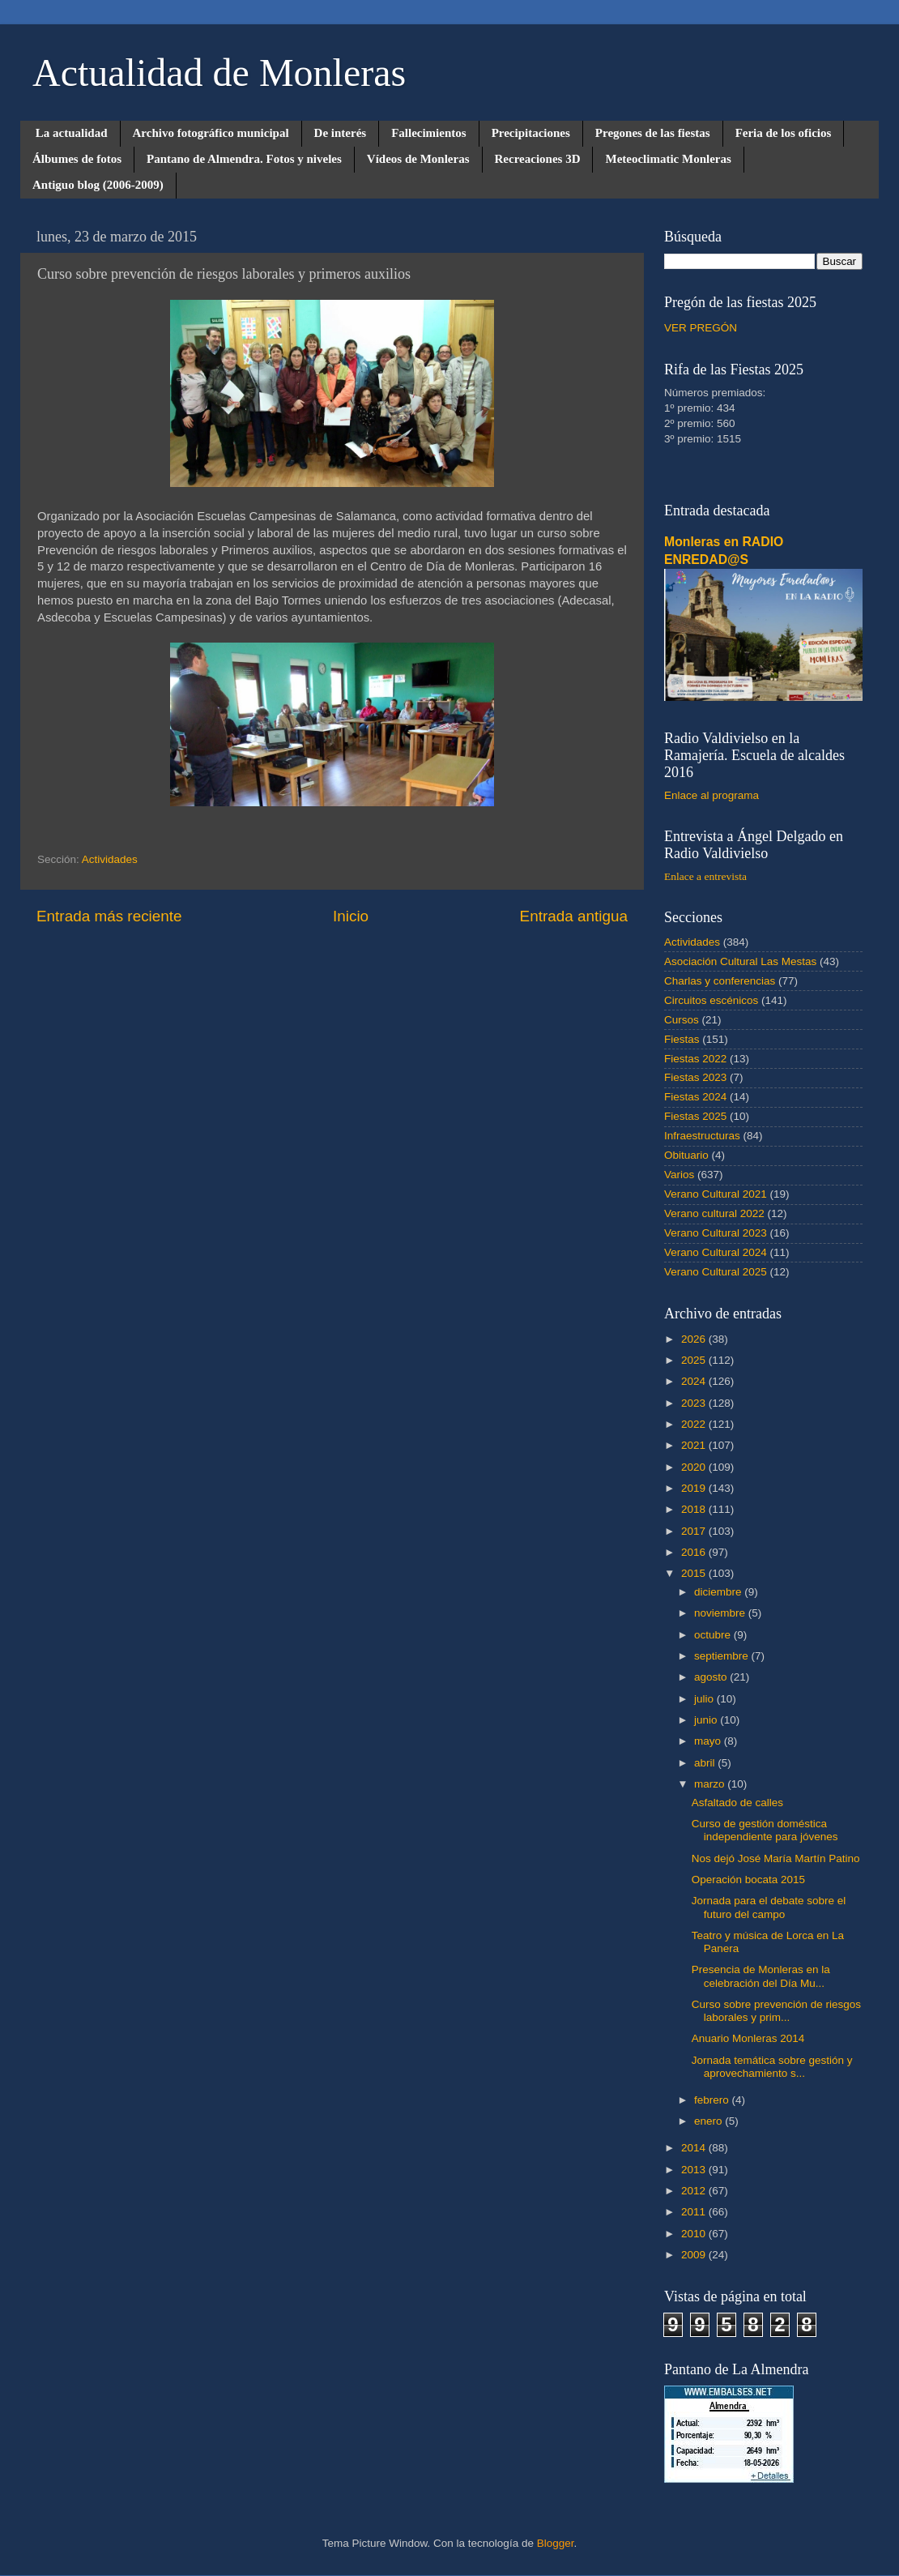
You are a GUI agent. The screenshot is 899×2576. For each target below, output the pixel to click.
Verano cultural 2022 (714, 1213)
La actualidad (72, 132)
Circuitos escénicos (711, 1000)
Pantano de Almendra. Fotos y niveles (244, 158)
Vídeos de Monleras (418, 158)
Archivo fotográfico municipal (211, 132)
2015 (695, 1573)
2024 (695, 1381)
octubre (714, 1635)
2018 (695, 1509)
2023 (695, 1403)
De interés (340, 132)
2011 (695, 2212)
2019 (695, 1488)
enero (709, 2121)
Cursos (681, 1020)
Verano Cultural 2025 (715, 1272)
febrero (713, 2100)
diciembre (719, 1592)
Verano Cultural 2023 (715, 1233)
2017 (695, 1531)
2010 (695, 2234)
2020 (695, 1467)
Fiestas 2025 (695, 1116)
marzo (710, 1784)
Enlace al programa (711, 795)
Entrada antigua (574, 916)
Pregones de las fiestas (652, 132)
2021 (695, 1445)
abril (706, 1763)
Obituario (686, 1155)
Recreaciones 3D (538, 158)
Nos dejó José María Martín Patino (776, 1858)
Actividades (110, 859)
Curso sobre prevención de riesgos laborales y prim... (776, 2010)
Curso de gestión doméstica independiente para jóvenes (765, 1830)
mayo (709, 1741)
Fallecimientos (428, 132)
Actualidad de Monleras (219, 72)
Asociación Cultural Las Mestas (740, 961)
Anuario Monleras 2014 (748, 2038)
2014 (695, 2148)
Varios (679, 1174)
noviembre (721, 1613)
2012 (695, 2191)
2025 (695, 1360)
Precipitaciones (531, 132)
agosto (712, 1677)
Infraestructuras (702, 1136)
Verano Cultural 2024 (715, 1252)
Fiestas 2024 (695, 1097)
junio (707, 1720)
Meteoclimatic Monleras (668, 158)
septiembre (723, 1656)
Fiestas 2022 (695, 1059)
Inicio (351, 916)
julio (705, 1699)
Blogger (555, 2543)
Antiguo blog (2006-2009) (98, 184)
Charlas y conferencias (719, 981)
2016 (695, 1552)
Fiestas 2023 (695, 1077)
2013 (695, 2170)
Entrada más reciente (109, 916)
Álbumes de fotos (76, 158)
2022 (695, 1424)
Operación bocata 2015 (748, 1879)
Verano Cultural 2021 (715, 1194)
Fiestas (682, 1039)
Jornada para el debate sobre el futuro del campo (769, 1907)
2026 (695, 1339)
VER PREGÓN (700, 328)
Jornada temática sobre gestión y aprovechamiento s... (772, 2066)
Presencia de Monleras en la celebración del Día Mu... (761, 1976)
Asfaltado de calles (737, 1802)
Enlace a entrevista (705, 876)
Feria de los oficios (783, 132)
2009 (695, 2255)
